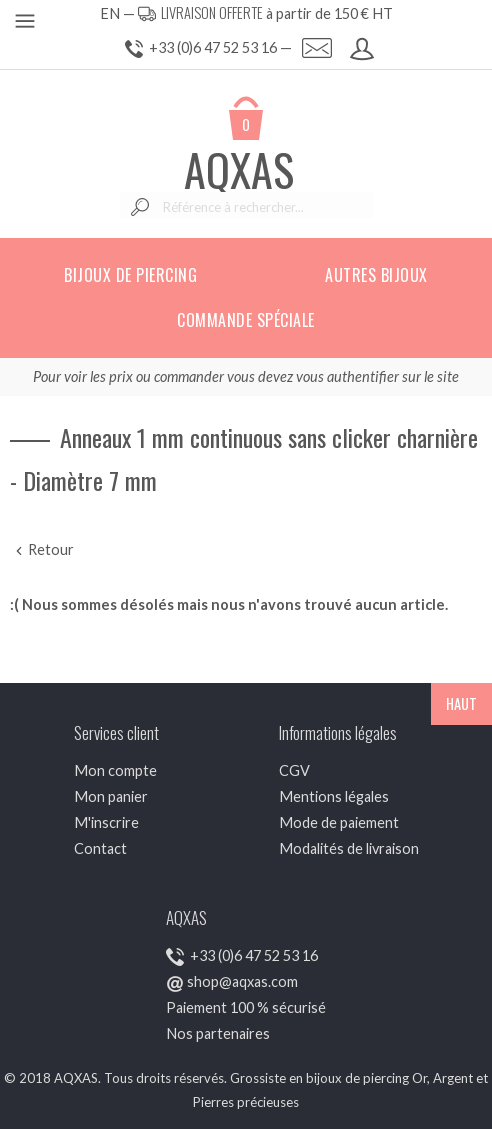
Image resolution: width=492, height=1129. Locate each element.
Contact (100, 848)
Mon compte (115, 770)
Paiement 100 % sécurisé (246, 1007)
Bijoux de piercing (130, 275)
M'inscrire (106, 822)
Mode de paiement (339, 822)
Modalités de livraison (349, 848)
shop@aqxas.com (242, 981)
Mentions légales (334, 796)
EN (110, 13)
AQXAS (239, 169)
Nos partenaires (218, 1033)
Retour (42, 549)
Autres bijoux (376, 275)
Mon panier (111, 796)
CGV (294, 770)
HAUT (461, 703)
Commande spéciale (246, 320)
